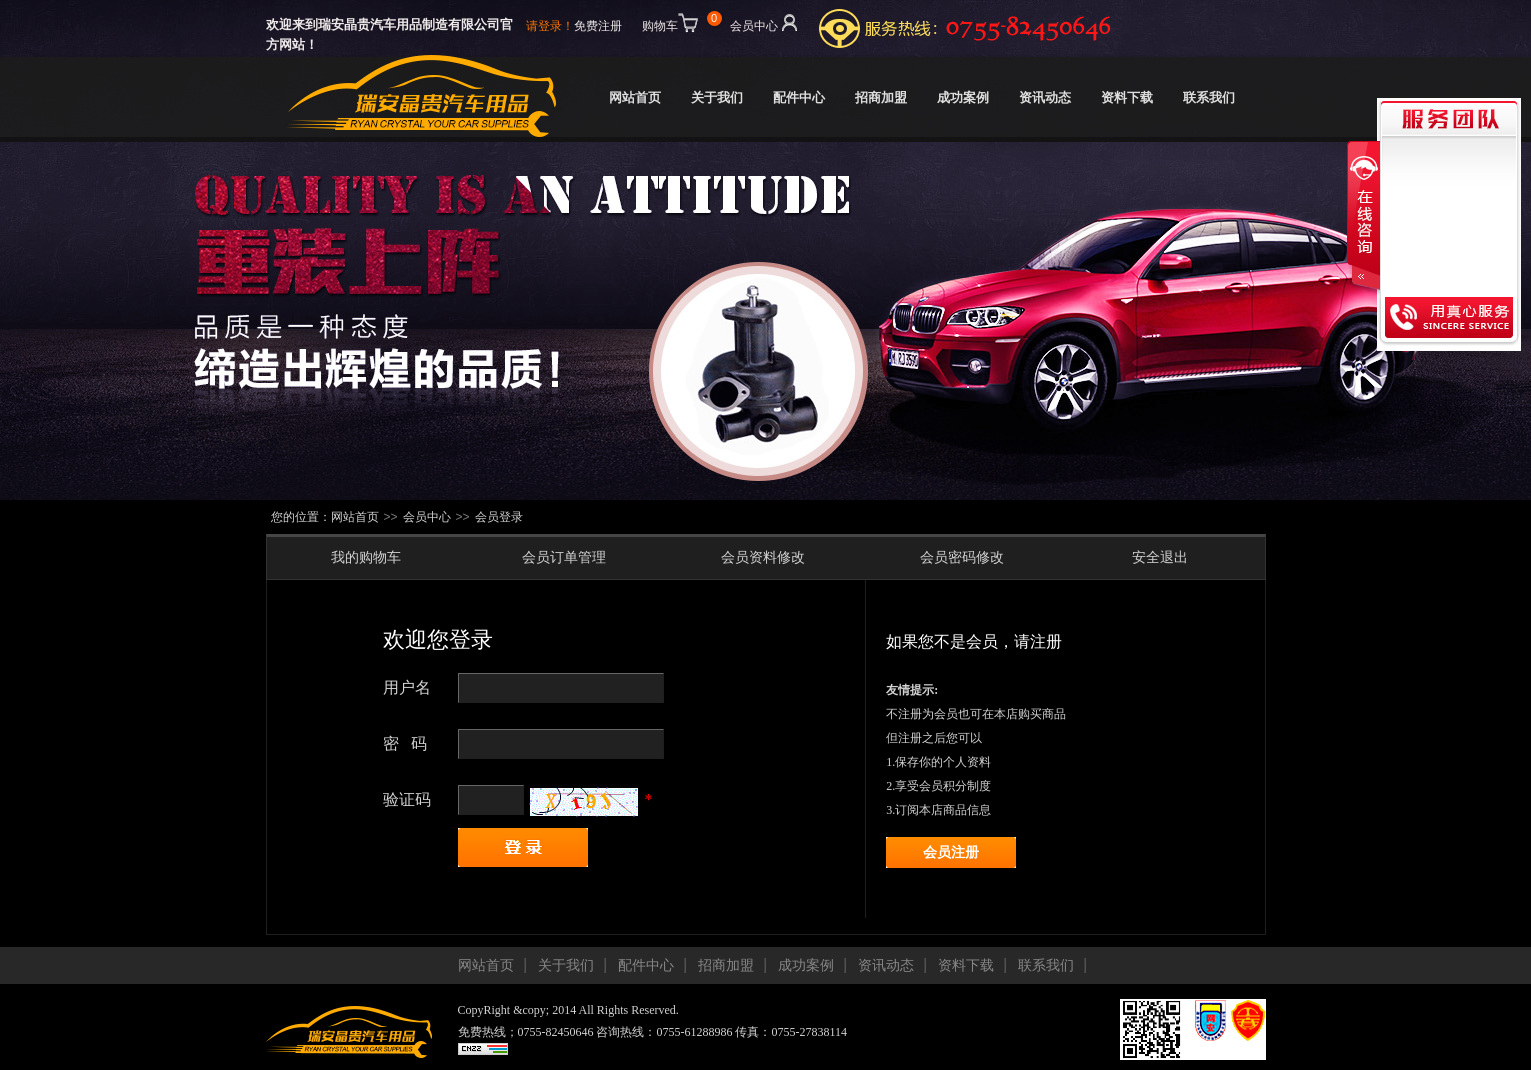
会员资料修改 (763, 557)
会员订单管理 (564, 557)
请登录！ (550, 26)
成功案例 (963, 97)
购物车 (680, 22)
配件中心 (799, 97)
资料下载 (1127, 97)
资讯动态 (1045, 97)
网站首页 (635, 97)
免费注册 (598, 26)
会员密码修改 (962, 557)
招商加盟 (881, 97)
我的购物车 (366, 557)
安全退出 (1160, 557)
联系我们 (1209, 97)
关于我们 (717, 97)
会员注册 (951, 852)
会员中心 (765, 22)
